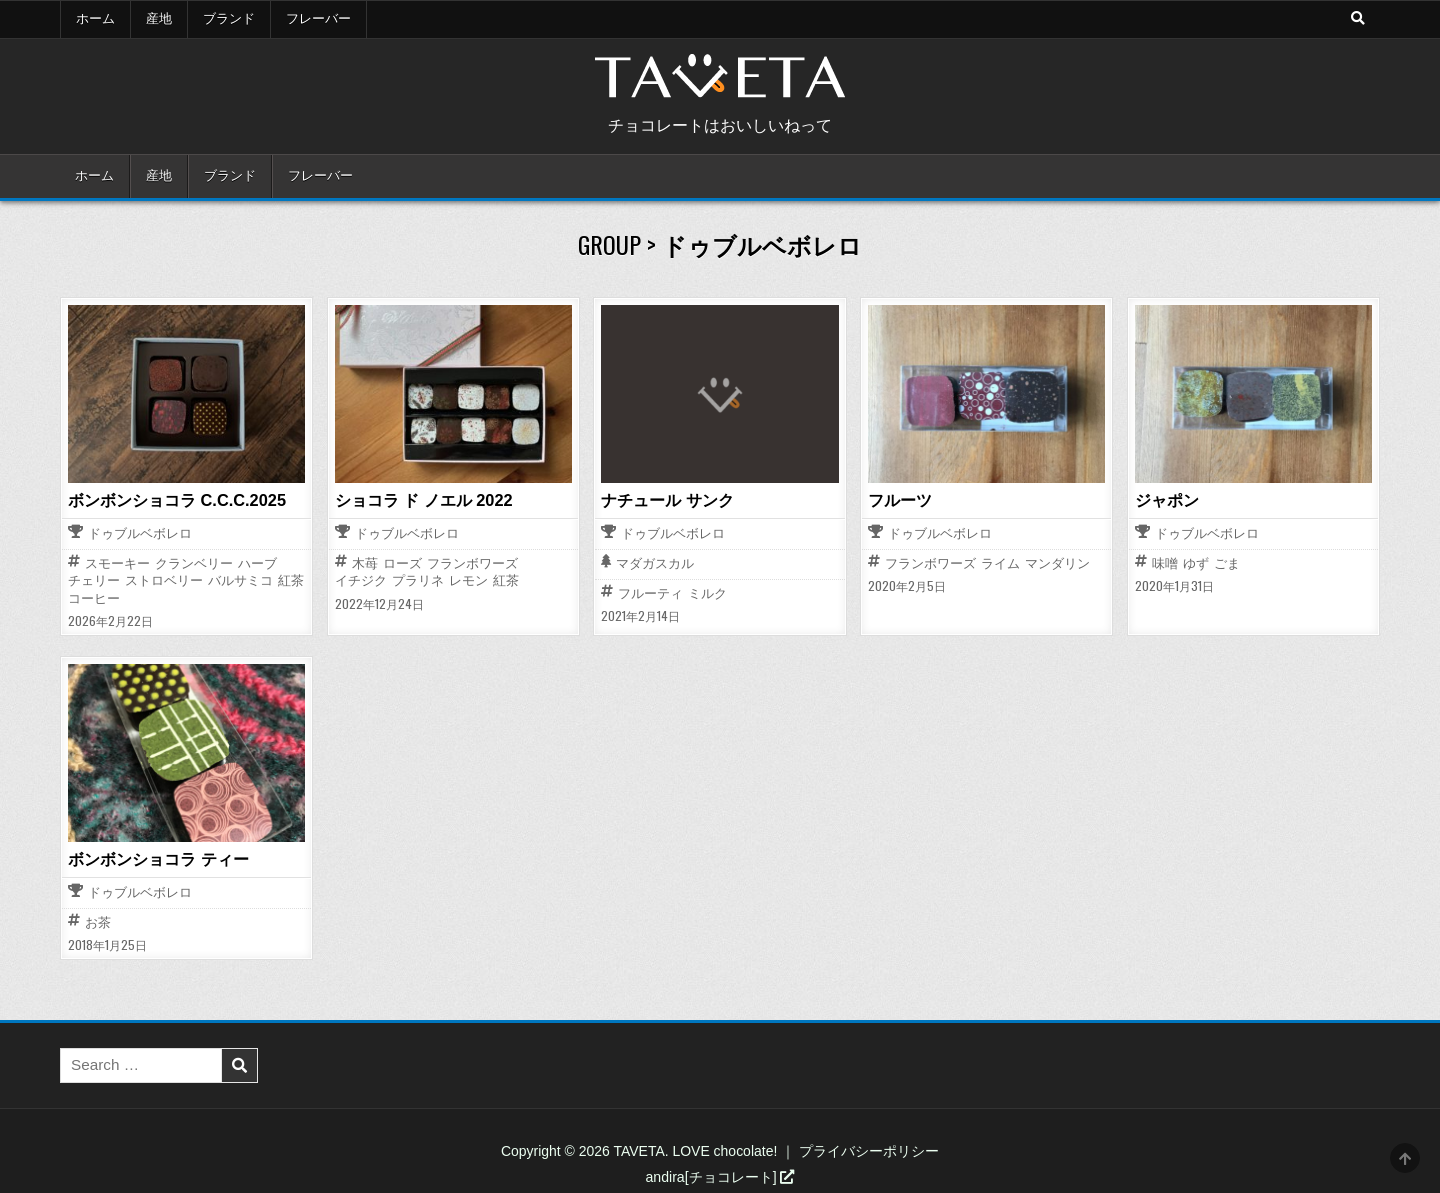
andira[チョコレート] (720, 1176)
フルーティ (650, 592)
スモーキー (117, 563)
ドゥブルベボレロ (140, 534)
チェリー (94, 580)
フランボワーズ (472, 563)
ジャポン (1167, 500)
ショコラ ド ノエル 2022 (423, 500)
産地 (159, 19)
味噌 (1165, 563)
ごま (1227, 563)
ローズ (402, 563)
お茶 (98, 921)
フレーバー (318, 19)
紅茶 (291, 580)
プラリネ (418, 580)
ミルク (707, 592)
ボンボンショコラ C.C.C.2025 (176, 500)
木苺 (365, 563)
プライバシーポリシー (869, 1150)
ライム (1000, 563)
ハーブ (257, 563)
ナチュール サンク (667, 500)
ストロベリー (164, 580)
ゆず (1196, 563)
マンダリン (1057, 563)
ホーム (95, 19)
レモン (468, 580)
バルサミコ (240, 580)
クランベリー (194, 563)
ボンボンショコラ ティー (158, 858)
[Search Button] (1357, 19)
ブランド (229, 19)
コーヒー (94, 598)
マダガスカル (655, 564)
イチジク (361, 580)
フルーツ (900, 500)
